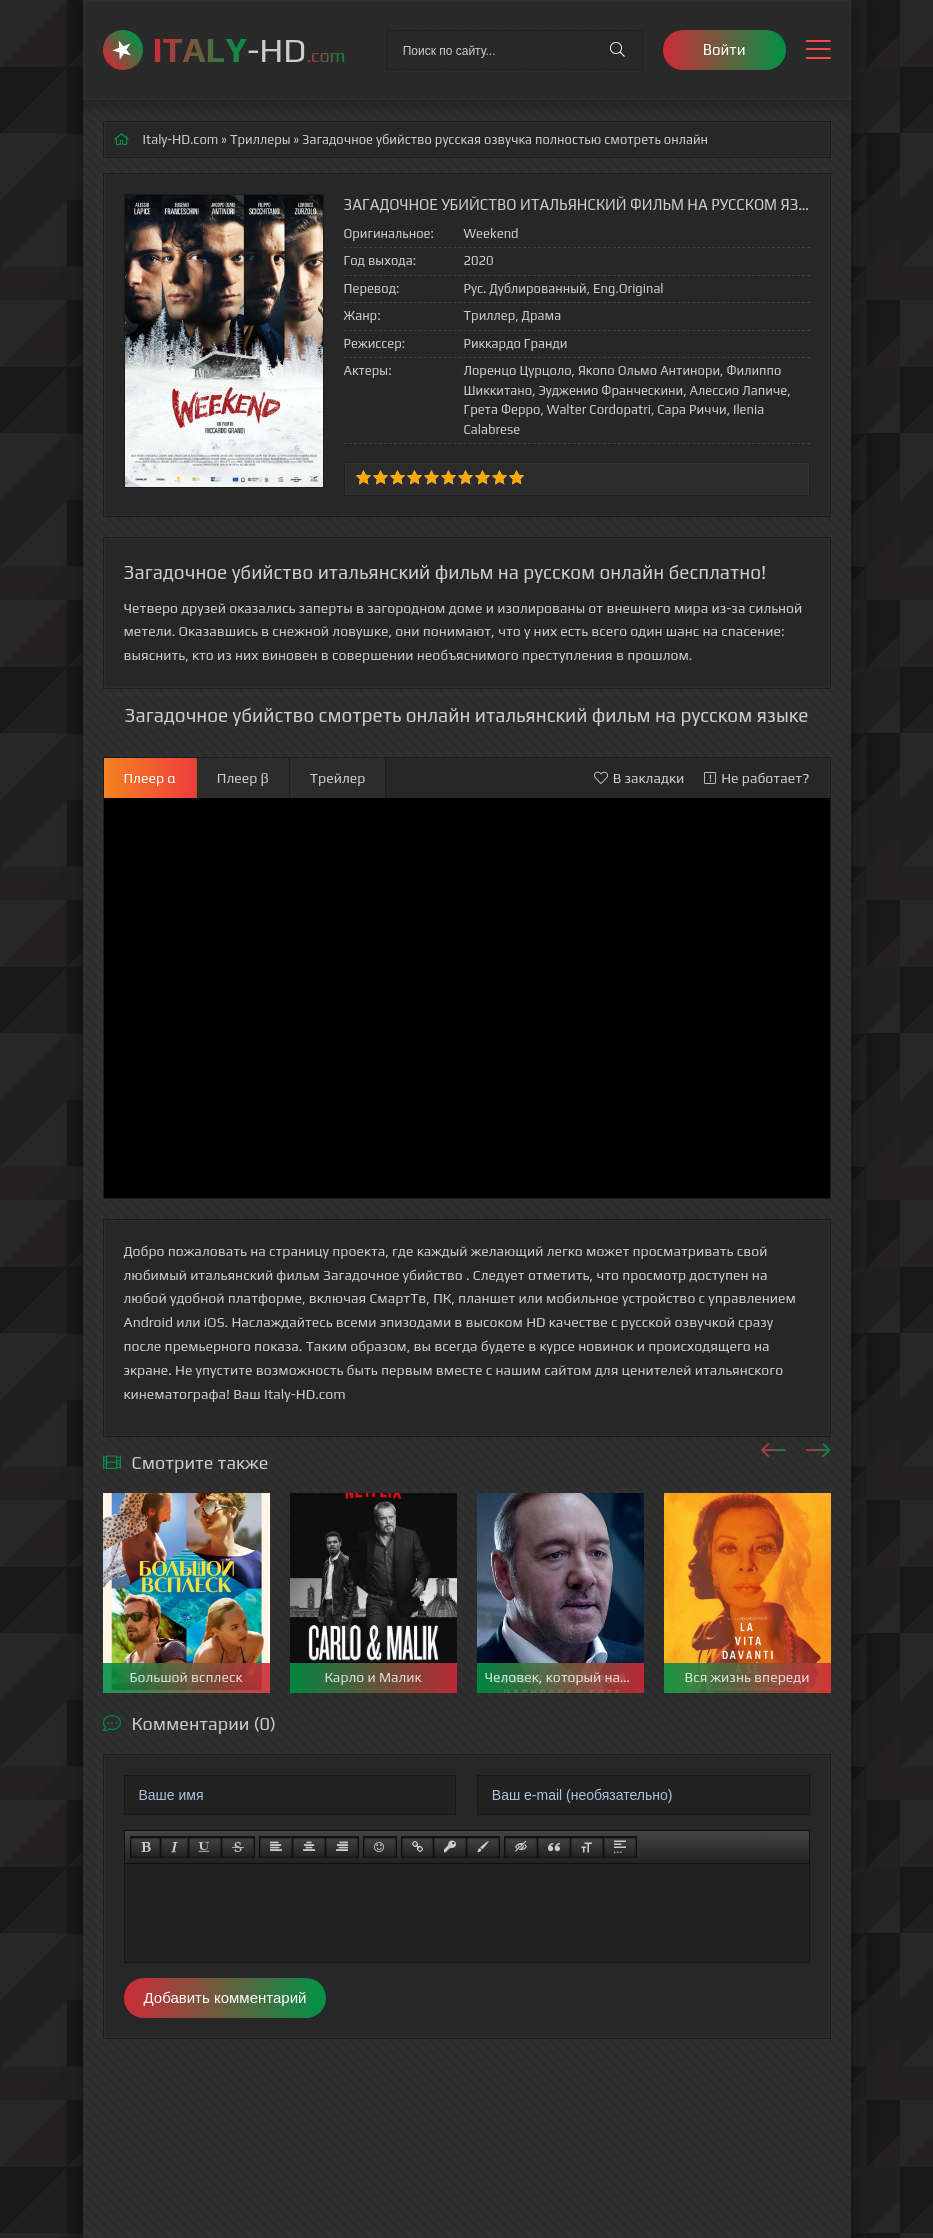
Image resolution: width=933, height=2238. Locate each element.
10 (516, 477)
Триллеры (260, 139)
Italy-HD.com (181, 139)
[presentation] (773, 1447)
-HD (249, 49)
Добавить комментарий (225, 1997)
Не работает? (756, 778)
